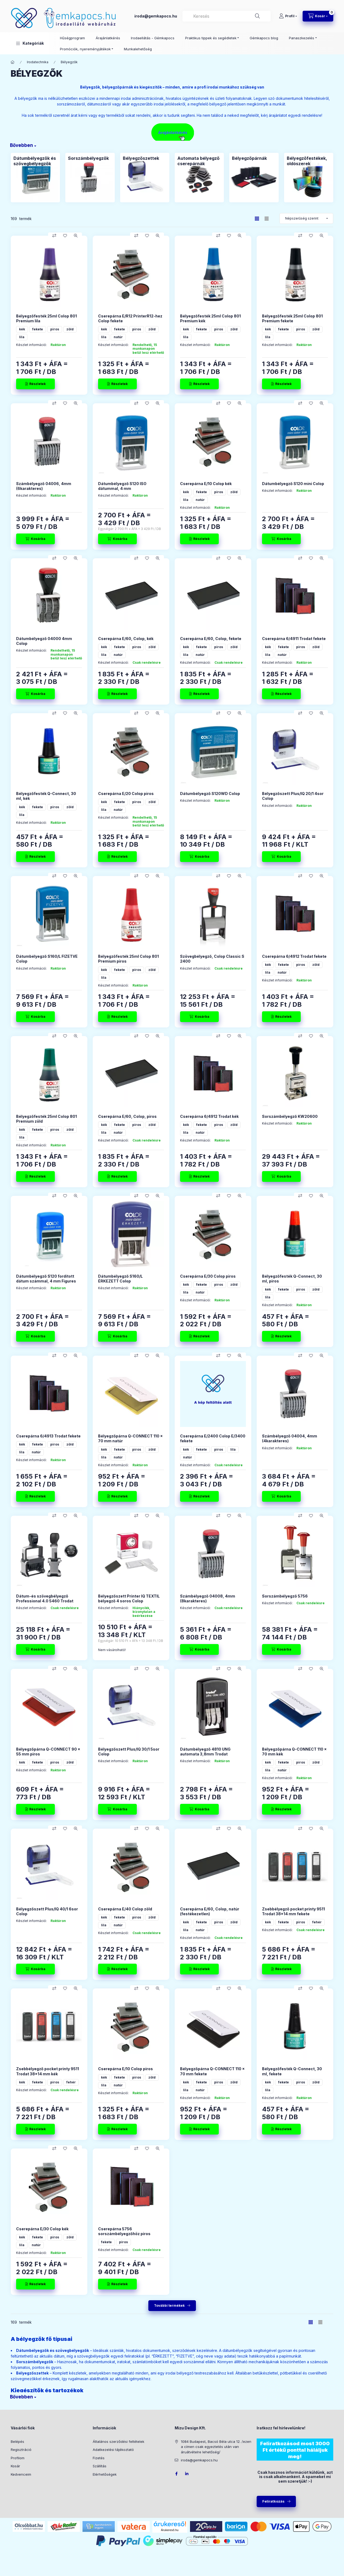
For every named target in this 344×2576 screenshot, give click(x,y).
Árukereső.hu (169, 2530)
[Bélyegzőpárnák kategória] (253, 177)
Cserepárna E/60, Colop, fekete (210, 638)
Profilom (17, 2458)
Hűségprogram (72, 38)
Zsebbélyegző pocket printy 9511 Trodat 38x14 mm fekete (293, 1911)
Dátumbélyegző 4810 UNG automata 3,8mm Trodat (205, 1751)
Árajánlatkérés (108, 38)
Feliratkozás (273, 2501)
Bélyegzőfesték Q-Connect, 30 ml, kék (46, 796)
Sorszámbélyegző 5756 (285, 1596)
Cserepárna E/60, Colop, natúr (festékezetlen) (209, 1911)
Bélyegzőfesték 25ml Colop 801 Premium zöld (46, 1118)
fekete (37, 329)
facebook (176, 2473)
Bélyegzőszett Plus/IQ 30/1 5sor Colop (128, 1751)
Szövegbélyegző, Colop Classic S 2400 (212, 958)
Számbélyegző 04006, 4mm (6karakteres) (43, 486)
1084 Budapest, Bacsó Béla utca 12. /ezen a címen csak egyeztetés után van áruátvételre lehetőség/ (216, 2446)
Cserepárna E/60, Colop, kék (125, 638)
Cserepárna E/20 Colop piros (126, 793)
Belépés (17, 2441)
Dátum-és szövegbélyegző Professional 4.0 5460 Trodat (44, 1598)
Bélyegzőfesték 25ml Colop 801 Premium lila (46, 318)
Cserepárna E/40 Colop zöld (125, 1909)
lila (21, 337)
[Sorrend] (306, 218)
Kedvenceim (21, 2474)
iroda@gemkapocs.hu (155, 16)
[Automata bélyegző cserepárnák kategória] (199, 177)
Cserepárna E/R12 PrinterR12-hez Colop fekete (130, 318)
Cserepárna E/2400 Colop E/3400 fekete (212, 1438)
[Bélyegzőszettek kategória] (144, 177)
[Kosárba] (35, 538)
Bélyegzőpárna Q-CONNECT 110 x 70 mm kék (294, 1751)
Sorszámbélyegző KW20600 (290, 1116)
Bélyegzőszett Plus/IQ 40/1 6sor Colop (47, 1911)
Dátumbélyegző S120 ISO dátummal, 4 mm (122, 486)
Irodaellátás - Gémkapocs (152, 38)
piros (54, 329)
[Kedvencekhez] (65, 235)
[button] (30, 43)
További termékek (169, 2305)
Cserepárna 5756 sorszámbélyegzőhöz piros (124, 2231)
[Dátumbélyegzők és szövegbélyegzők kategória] (35, 177)
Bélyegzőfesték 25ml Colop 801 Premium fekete (292, 318)
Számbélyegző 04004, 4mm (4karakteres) (289, 1438)
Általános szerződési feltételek (118, 2441)
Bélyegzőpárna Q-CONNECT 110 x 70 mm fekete (212, 2071)
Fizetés (99, 2458)
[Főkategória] (13, 62)
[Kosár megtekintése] (318, 16)
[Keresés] (257, 16)
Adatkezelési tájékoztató (113, 2449)
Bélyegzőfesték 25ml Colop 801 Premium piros (128, 958)
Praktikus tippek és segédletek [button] (210, 38)
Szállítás (99, 2466)
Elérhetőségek (105, 2474)
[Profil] (288, 16)
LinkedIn (187, 2473)
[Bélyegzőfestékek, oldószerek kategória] (308, 177)
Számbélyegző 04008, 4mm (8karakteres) (207, 1598)
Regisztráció (21, 2449)
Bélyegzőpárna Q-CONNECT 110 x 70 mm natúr (130, 1438)
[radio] (266, 219)
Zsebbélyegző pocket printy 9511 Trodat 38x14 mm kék (47, 2071)
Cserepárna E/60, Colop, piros (127, 1116)
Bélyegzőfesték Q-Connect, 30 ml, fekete (292, 2071)
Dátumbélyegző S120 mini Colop (293, 483)
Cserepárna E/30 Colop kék (42, 2229)
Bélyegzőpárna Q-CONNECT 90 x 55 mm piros (48, 1751)
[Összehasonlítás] (54, 235)
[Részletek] (35, 384)
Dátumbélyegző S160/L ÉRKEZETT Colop (120, 1278)
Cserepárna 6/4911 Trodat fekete (294, 638)
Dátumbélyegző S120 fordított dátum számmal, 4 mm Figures (46, 1278)
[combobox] (226, 16)
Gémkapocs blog (264, 38)
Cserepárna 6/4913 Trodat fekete (48, 1436)
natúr (118, 337)
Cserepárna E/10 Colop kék (206, 483)
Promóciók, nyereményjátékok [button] (85, 49)
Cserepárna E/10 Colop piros (125, 2068)
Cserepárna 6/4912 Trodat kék (209, 1116)
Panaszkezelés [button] (301, 38)
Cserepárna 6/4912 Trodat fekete (294, 956)
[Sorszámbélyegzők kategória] (89, 177)
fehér (317, 1922)
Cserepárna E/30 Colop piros (208, 1276)
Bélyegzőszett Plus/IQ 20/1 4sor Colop (293, 796)
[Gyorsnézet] (75, 235)
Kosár (15, 2466)
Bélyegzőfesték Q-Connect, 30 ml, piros (292, 1278)
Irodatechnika (37, 62)
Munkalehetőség (138, 49)
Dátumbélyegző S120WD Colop (210, 793)
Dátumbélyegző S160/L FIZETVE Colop (47, 958)
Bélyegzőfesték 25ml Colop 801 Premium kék (210, 318)
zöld (70, 329)
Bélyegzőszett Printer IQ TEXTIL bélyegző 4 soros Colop (129, 1598)
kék (22, 329)
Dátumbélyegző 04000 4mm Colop (44, 641)
